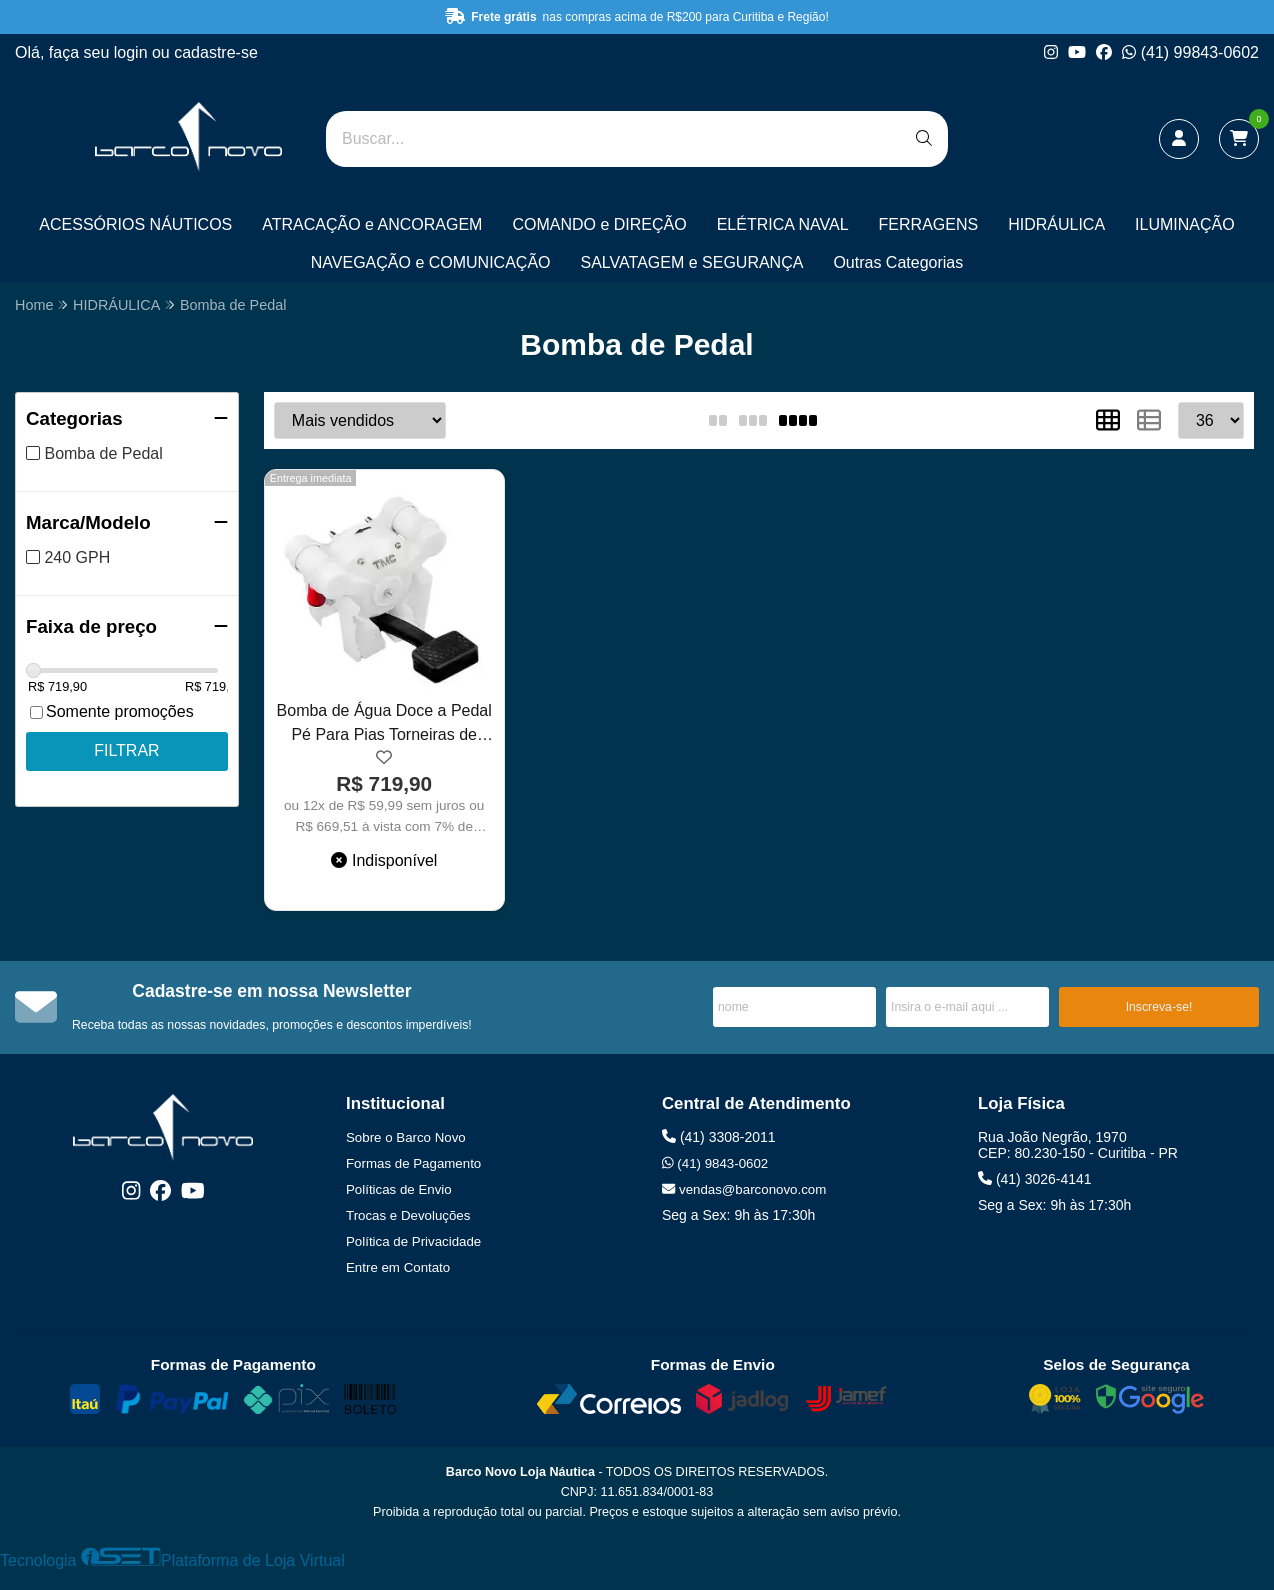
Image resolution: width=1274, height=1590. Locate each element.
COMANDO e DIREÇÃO (599, 224)
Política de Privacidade (413, 1241)
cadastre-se (216, 52)
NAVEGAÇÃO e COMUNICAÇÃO (431, 262)
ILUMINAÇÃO (1185, 224)
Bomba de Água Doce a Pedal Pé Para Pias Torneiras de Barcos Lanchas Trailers (384, 725)
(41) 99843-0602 (1190, 52)
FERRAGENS (929, 224)
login (133, 52)
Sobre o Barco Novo (406, 1137)
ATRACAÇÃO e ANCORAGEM (372, 224)
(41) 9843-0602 (715, 1163)
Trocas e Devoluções (408, 1215)
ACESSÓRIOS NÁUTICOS (135, 224)
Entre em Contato (398, 1267)
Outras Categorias (898, 262)
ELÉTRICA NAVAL (783, 224)
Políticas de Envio (399, 1189)
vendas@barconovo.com (744, 1189)
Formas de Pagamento (413, 1163)
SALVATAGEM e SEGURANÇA (692, 262)
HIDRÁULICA (1056, 224)
